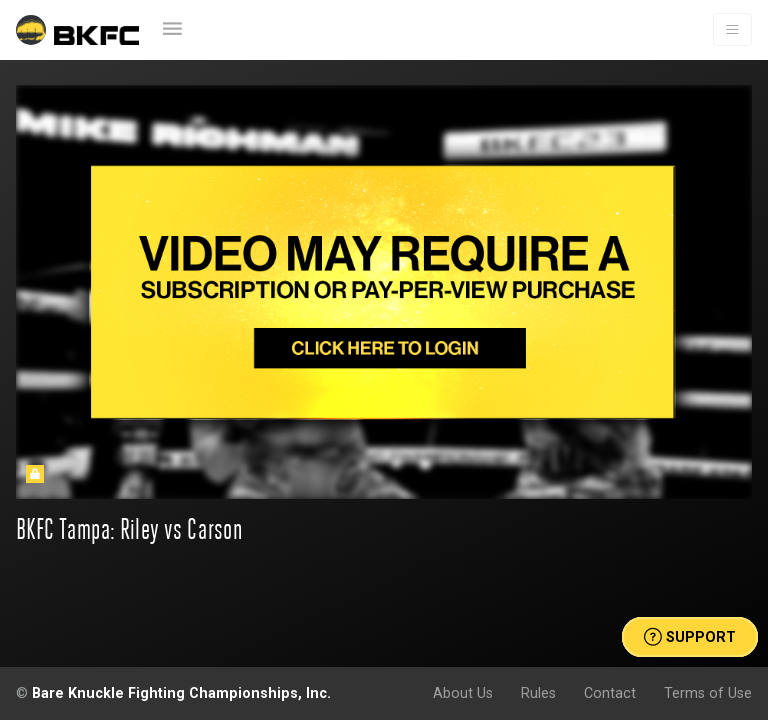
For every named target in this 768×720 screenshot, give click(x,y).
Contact (610, 693)
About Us (463, 693)
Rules (538, 693)
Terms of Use (708, 693)
